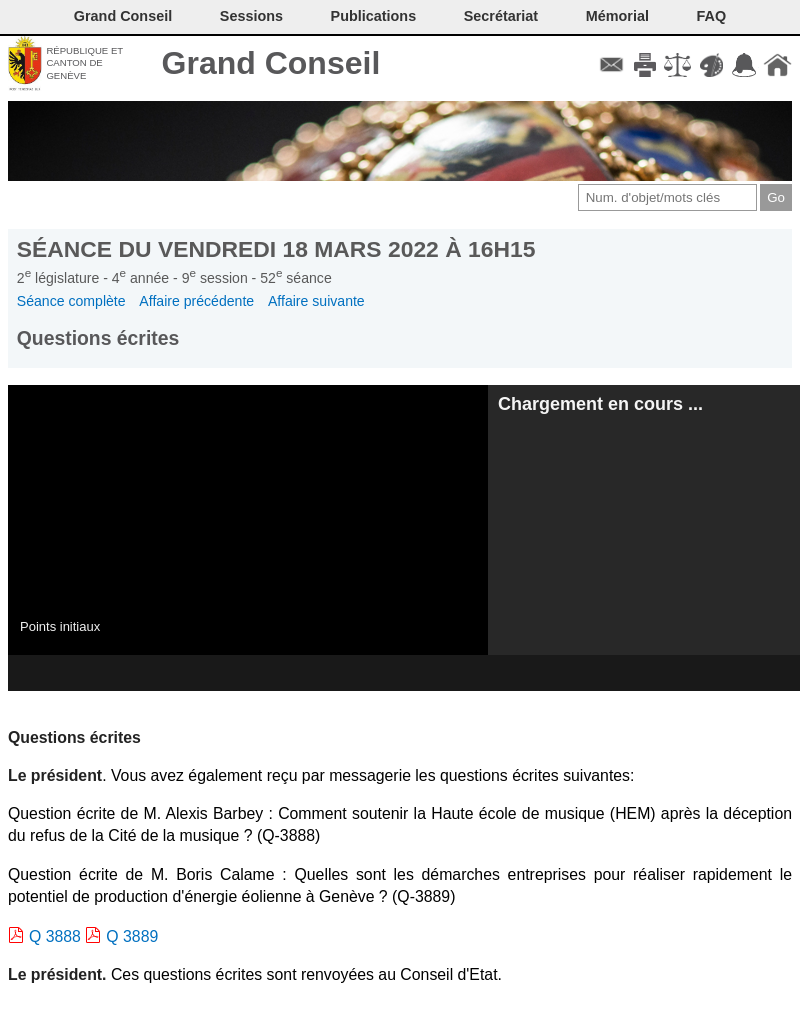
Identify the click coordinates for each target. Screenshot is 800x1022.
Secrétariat (501, 16)
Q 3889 (132, 936)
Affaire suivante (316, 301)
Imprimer (644, 65)
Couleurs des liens (711, 65)
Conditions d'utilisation (677, 65)
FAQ (712, 16)
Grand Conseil (271, 63)
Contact (611, 65)
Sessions (251, 16)
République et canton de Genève (84, 63)
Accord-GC (744, 65)
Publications (374, 16)
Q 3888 (55, 936)
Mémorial (617, 16)
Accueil (777, 65)
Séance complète (71, 301)
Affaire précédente (196, 301)
